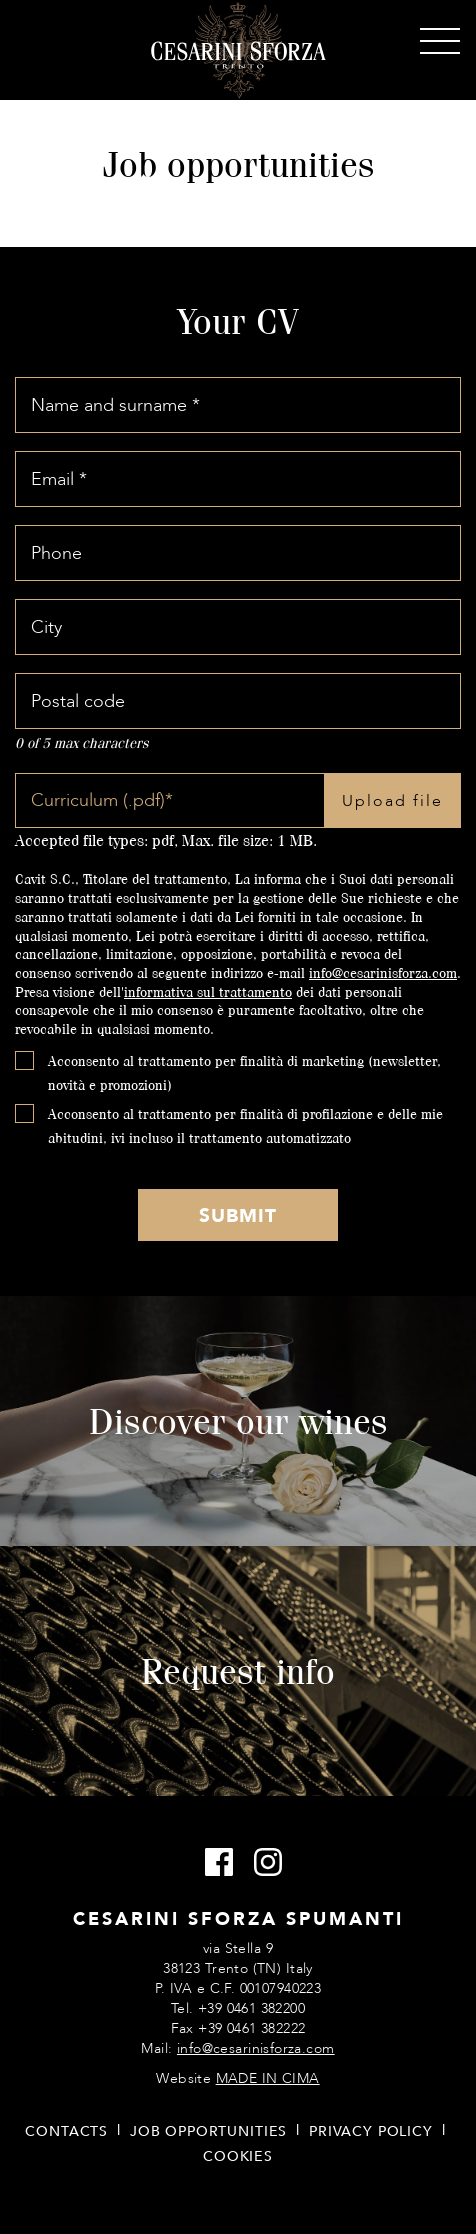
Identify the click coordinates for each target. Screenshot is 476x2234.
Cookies (238, 2156)
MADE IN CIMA (268, 2078)
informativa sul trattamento (208, 991)
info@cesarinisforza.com (383, 972)
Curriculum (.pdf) (102, 800)
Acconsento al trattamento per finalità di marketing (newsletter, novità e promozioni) (244, 1072)
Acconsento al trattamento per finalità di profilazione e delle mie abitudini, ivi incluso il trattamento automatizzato (245, 1125)
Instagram (262, 1863)
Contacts (66, 2131)
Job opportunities (208, 2131)
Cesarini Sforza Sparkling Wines (238, 50)
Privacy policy (371, 2131)
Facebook (213, 1863)
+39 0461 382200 (251, 2008)
